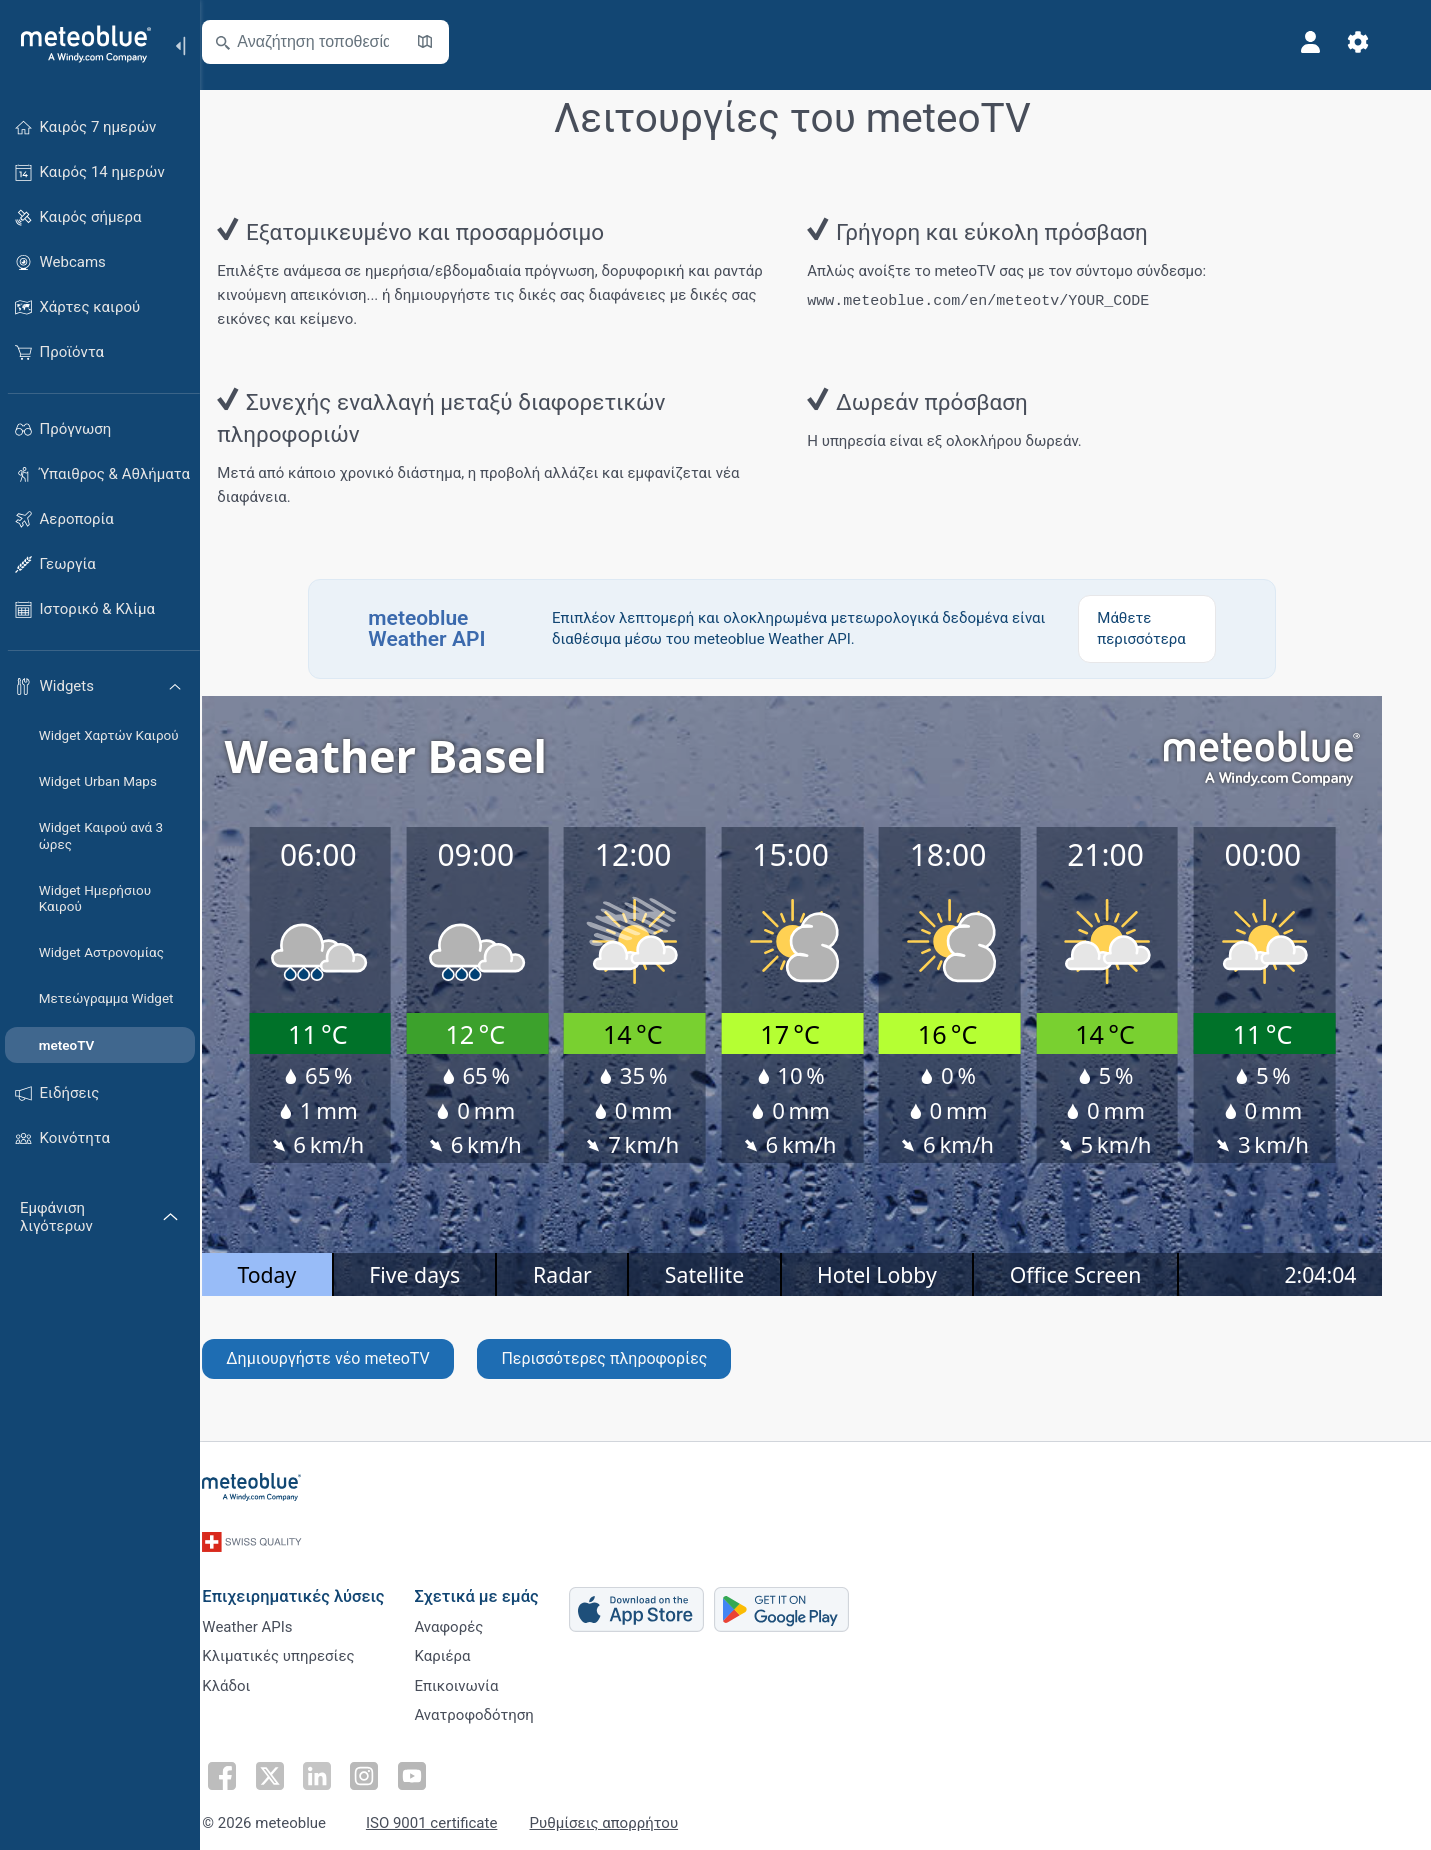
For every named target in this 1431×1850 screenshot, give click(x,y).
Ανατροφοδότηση (497, 1709)
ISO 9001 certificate (454, 1812)
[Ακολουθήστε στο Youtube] (429, 1766)
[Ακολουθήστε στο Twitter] (291, 1766)
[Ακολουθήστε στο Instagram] (383, 1766)
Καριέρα (466, 1643)
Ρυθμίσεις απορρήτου (627, 1812)
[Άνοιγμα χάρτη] (449, 42)
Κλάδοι (250, 1676)
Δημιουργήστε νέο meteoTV (351, 1356)
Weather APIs (271, 1610)
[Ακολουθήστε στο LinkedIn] (337, 1766)
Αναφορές (472, 1610)
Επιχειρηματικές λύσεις (317, 1576)
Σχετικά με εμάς (500, 1576)
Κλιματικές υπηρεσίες (302, 1643)
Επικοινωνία (480, 1676)
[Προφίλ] (1334, 42)
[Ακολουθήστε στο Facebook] (245, 1766)
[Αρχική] (79, 44)
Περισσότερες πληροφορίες (628, 1356)
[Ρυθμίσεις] (1382, 42)
